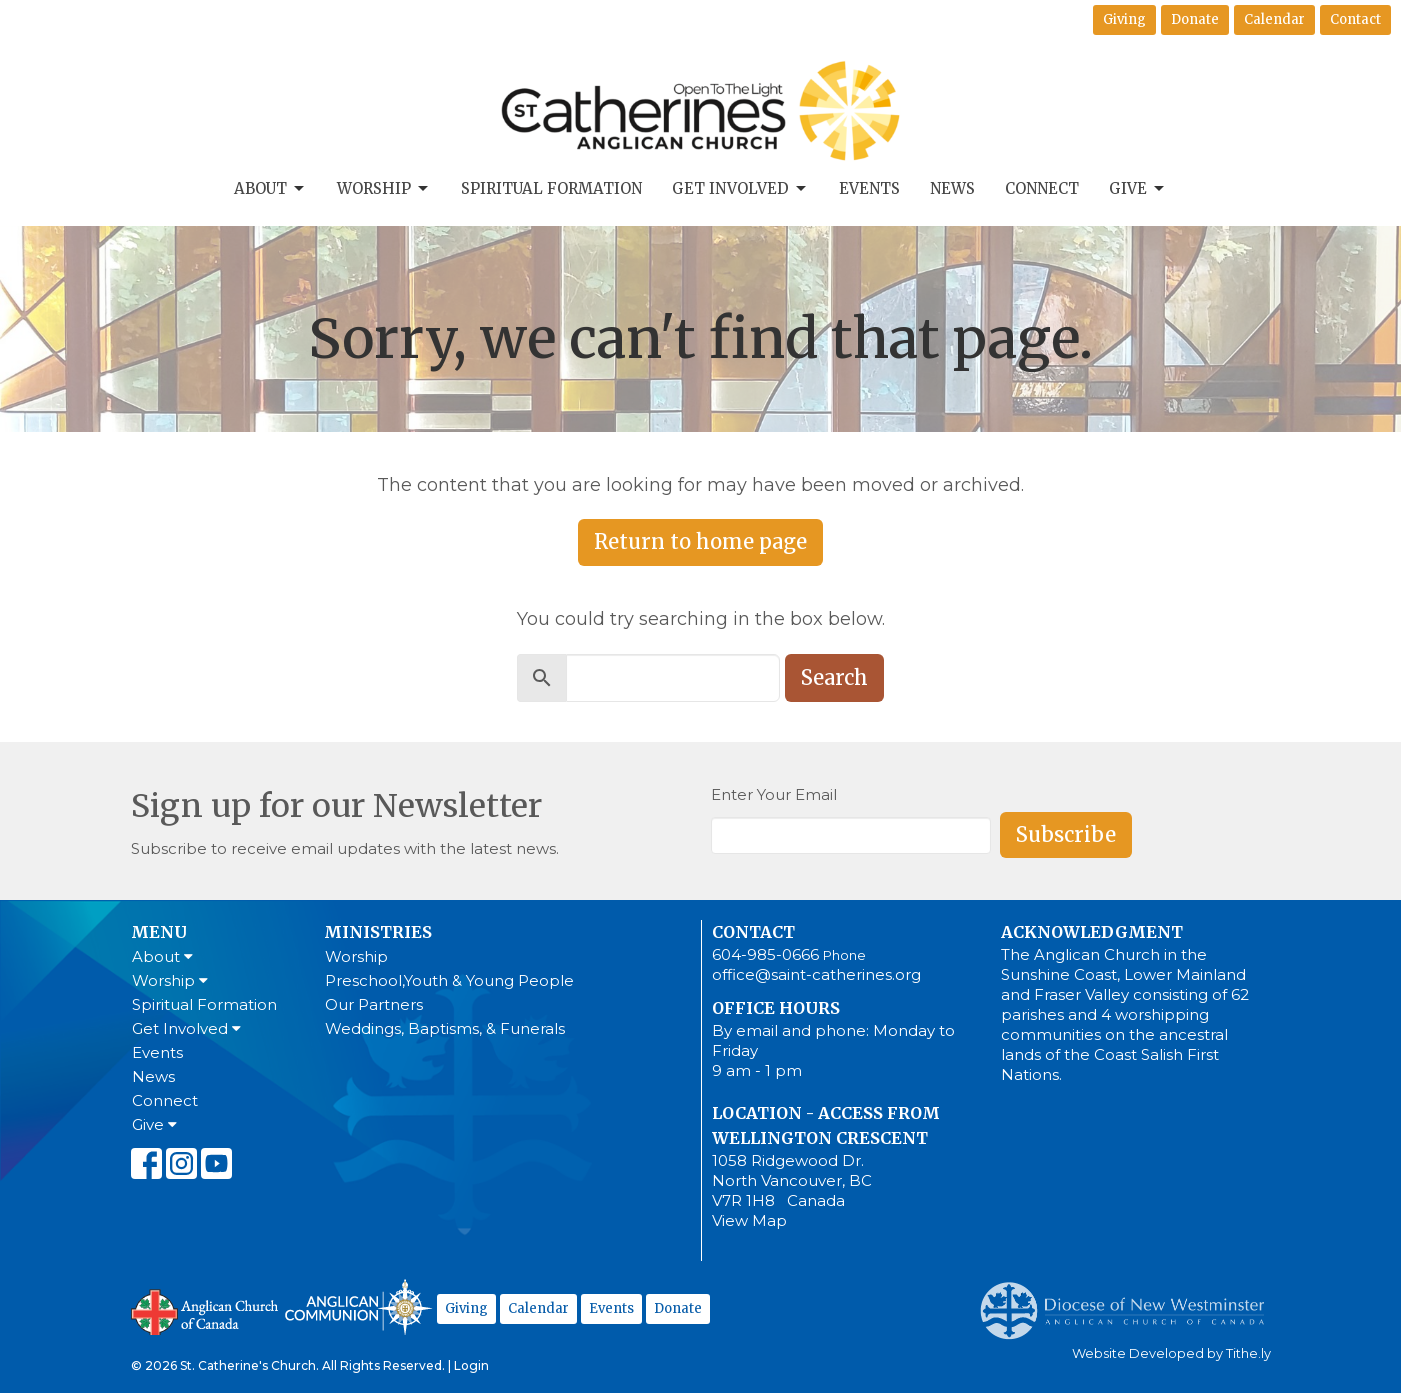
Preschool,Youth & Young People (449, 980)
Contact (1355, 19)
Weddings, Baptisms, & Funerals (445, 1028)
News (952, 188)
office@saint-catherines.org (816, 974)
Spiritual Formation (551, 188)
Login (471, 1365)
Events (869, 188)
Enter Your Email (774, 794)
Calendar (1274, 19)
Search (834, 677)
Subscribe (1066, 834)
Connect (1042, 188)
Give (1138, 189)
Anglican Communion (358, 1306)
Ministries (378, 932)
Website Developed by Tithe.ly (1171, 1353)
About (270, 189)
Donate (1195, 19)
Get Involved (740, 189)
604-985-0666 (765, 954)
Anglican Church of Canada (205, 1310)
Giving (1124, 19)
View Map (749, 1220)
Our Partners (374, 1004)
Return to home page (700, 541)
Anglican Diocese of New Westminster (1129, 1301)
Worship (384, 189)
